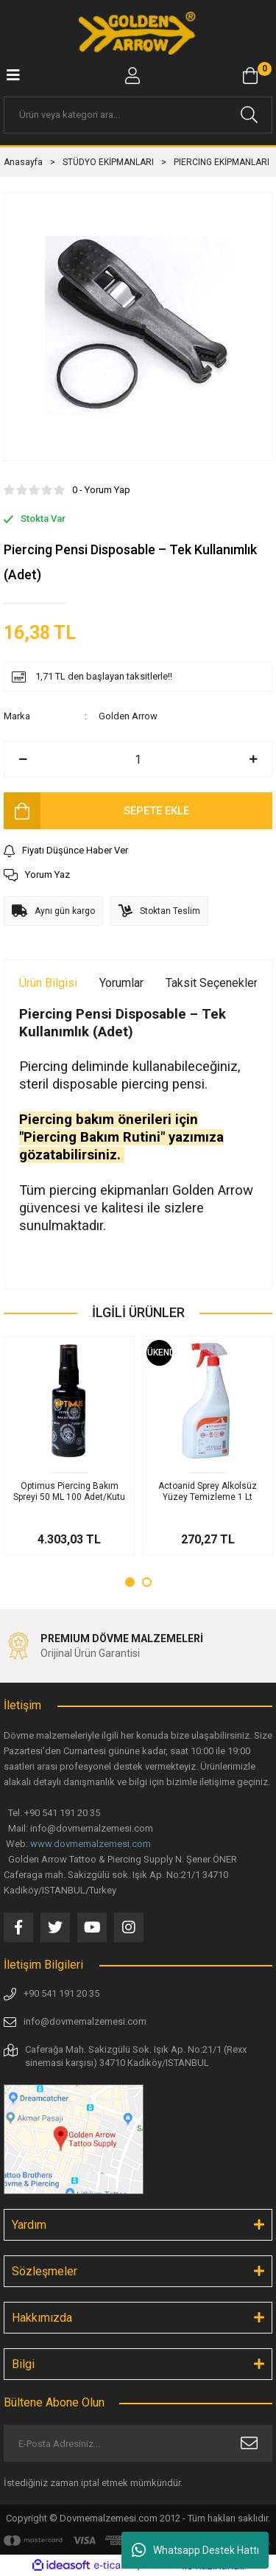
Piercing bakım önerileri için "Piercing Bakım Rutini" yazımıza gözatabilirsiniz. (121, 1137)
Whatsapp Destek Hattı (195, 2550)
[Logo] (138, 33)
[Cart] (250, 75)
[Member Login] (132, 75)
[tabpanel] (69, 1445)
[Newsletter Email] (138, 2443)
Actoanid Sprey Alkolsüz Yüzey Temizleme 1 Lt (207, 1491)
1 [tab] (130, 1582)
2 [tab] (147, 1582)
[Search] (138, 115)
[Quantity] (138, 759)
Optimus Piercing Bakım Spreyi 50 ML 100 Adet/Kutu (69, 1491)
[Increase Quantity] (253, 759)
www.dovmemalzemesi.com (90, 1843)
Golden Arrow (128, 716)
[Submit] (249, 2443)
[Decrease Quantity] (22, 759)
